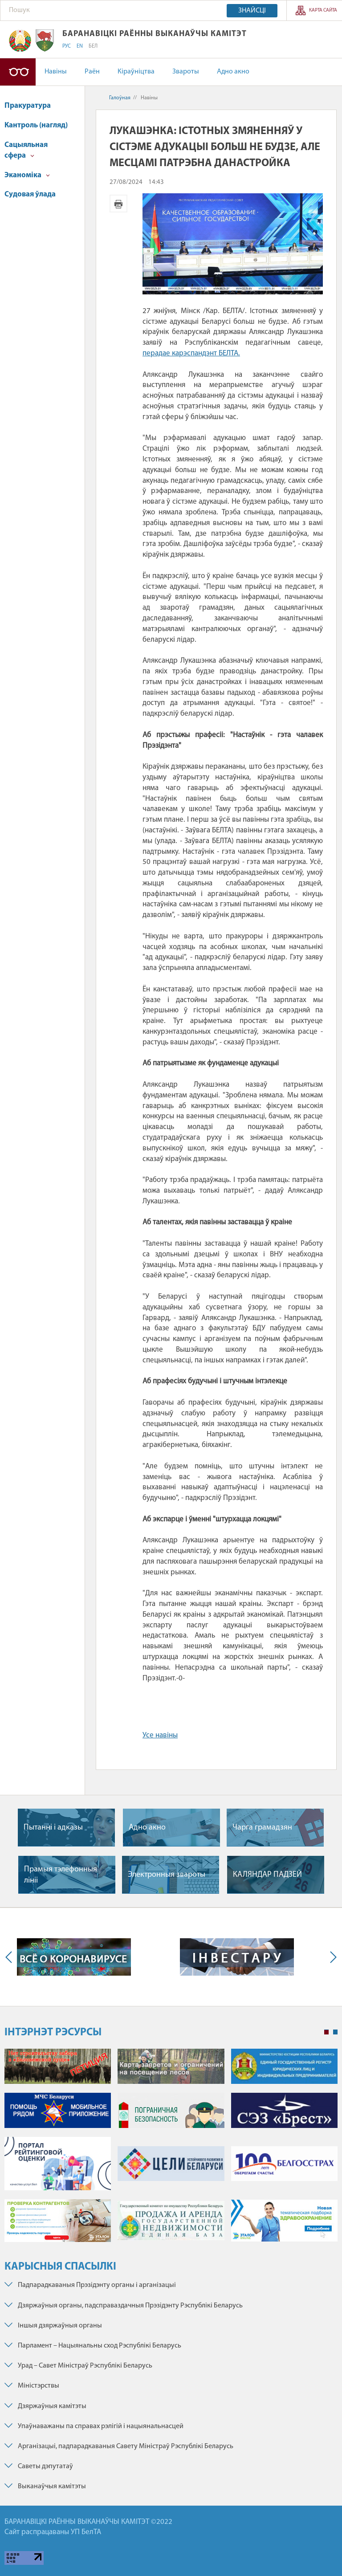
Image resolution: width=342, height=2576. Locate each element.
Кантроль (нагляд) (36, 125)
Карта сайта (323, 10)
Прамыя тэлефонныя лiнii (60, 1875)
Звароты (185, 71)
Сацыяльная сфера (26, 150)
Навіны (56, 71)
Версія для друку (118, 203)
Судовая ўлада (30, 194)
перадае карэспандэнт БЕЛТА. (191, 353)
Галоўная (119, 98)
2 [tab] (335, 2032)
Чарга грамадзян (262, 1827)
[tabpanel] (171, 2150)
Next (331, 1957)
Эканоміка (27, 175)
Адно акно (233, 71)
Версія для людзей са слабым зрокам (18, 72)
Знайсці (252, 10)
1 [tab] (326, 2032)
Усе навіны (160, 1735)
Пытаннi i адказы (53, 1827)
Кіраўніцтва (136, 71)
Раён (92, 71)
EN (80, 46)
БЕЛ (93, 46)
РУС (66, 46)
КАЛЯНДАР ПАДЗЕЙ (267, 1875)
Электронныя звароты (166, 1875)
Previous (10, 1957)
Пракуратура (27, 106)
